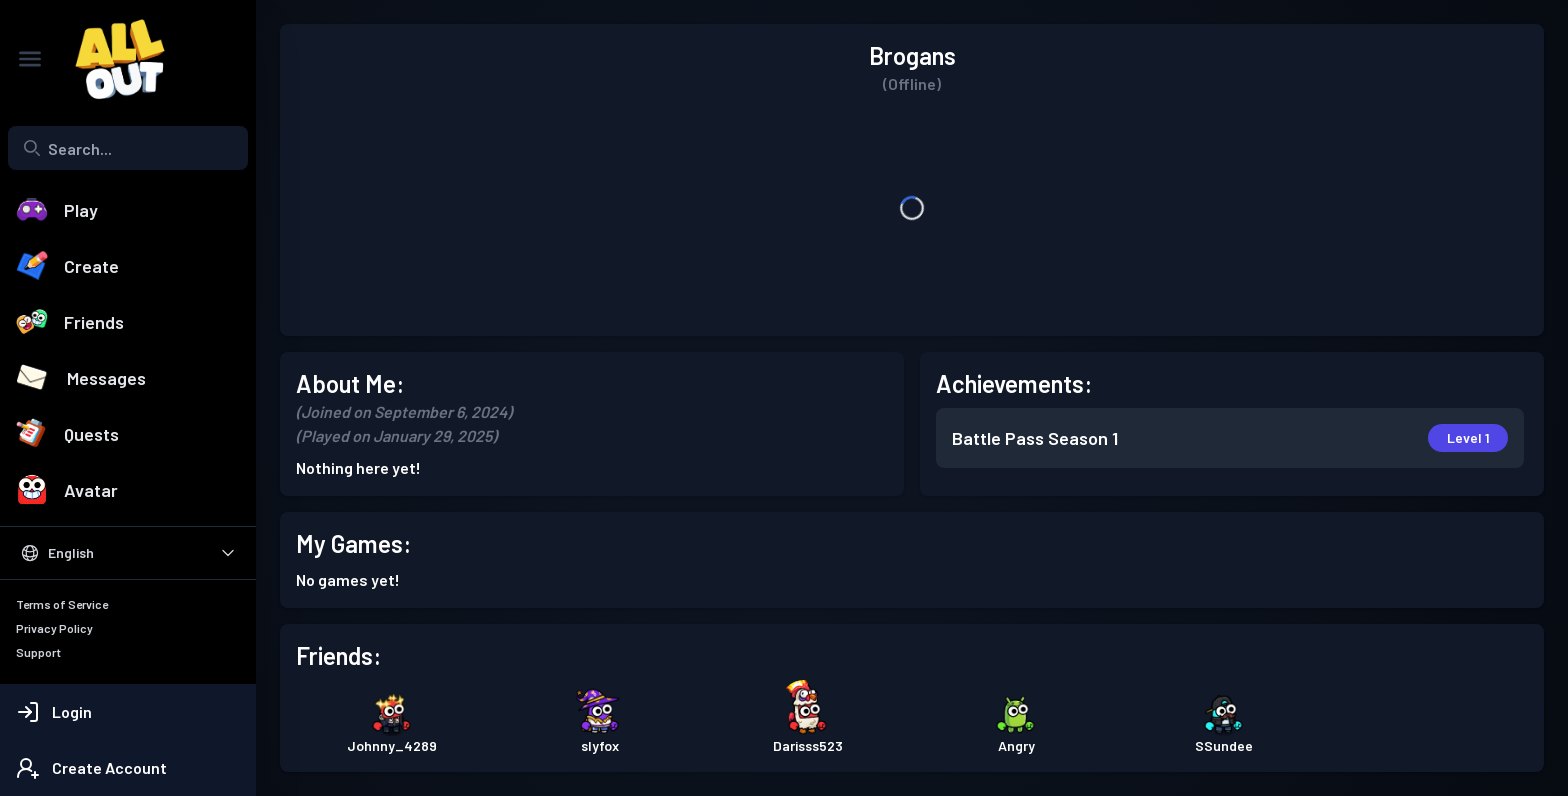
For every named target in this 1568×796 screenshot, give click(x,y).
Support (38, 652)
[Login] (128, 712)
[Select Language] (128, 553)
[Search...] (128, 148)
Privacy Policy (54, 628)
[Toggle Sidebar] (30, 59)
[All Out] (110, 59)
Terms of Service (62, 604)
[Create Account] (128, 768)
